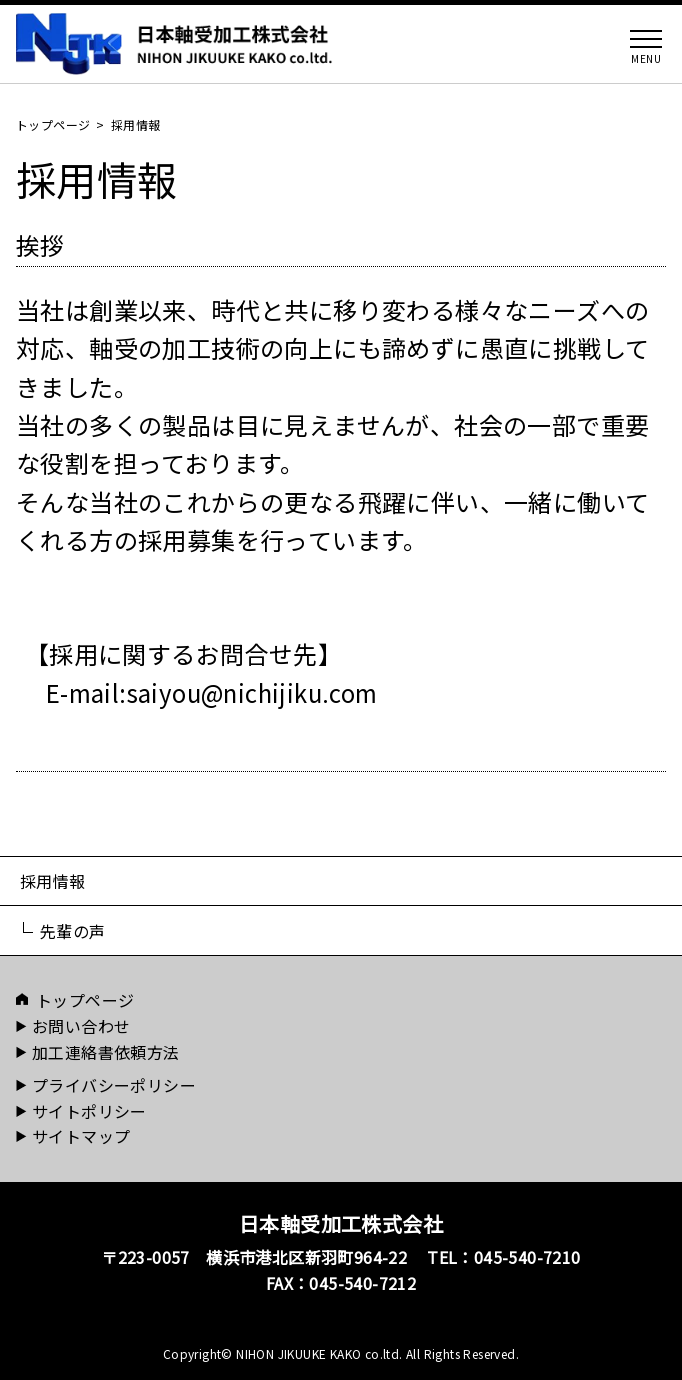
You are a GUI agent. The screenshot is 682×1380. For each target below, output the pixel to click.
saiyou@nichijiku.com (252, 692)
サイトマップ (81, 1136)
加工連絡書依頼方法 (106, 1052)
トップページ (53, 124)
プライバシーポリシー (114, 1085)
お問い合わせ (81, 1026)
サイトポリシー (89, 1111)
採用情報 (53, 881)
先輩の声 (73, 931)
